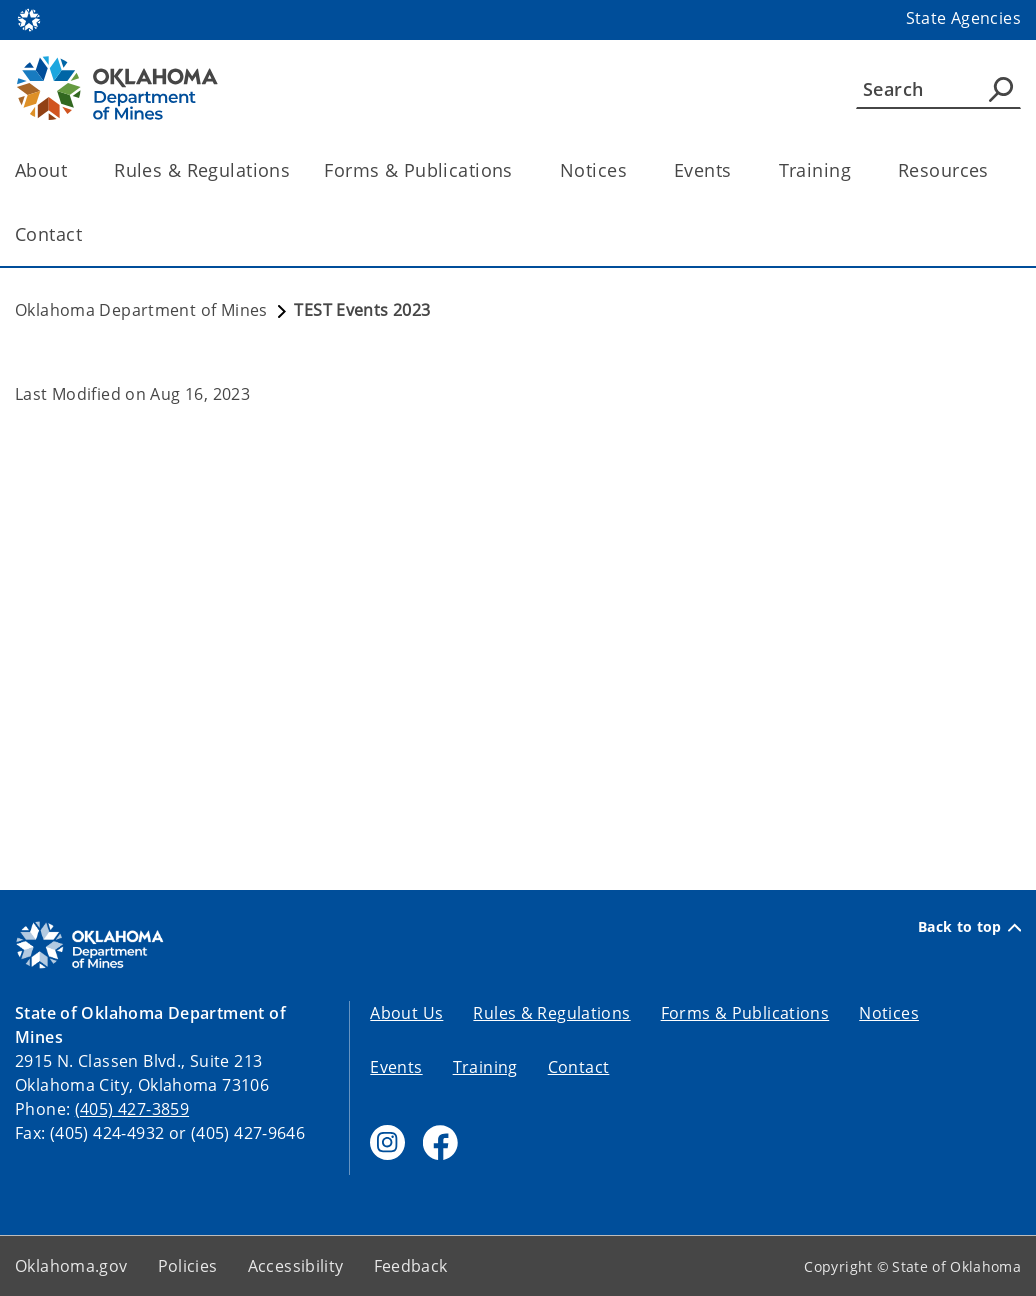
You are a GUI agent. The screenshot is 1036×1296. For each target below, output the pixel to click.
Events (396, 1067)
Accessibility (296, 1266)
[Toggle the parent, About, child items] (73, 170)
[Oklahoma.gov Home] (29, 18)
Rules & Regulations (202, 170)
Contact (579, 1067)
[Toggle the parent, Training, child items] (857, 170)
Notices (889, 1013)
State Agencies (963, 18)
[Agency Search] (1001, 89)
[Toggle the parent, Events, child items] (738, 170)
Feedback (411, 1266)
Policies (188, 1266)
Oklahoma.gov (71, 1266)
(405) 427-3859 (132, 1109)
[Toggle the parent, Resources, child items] (995, 170)
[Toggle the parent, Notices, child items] (633, 170)
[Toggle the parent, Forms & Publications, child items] (519, 170)
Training (485, 1067)
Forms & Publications (745, 1013)
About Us (406, 1013)
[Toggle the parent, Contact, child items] (88, 234)
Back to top (969, 927)
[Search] (938, 89)
